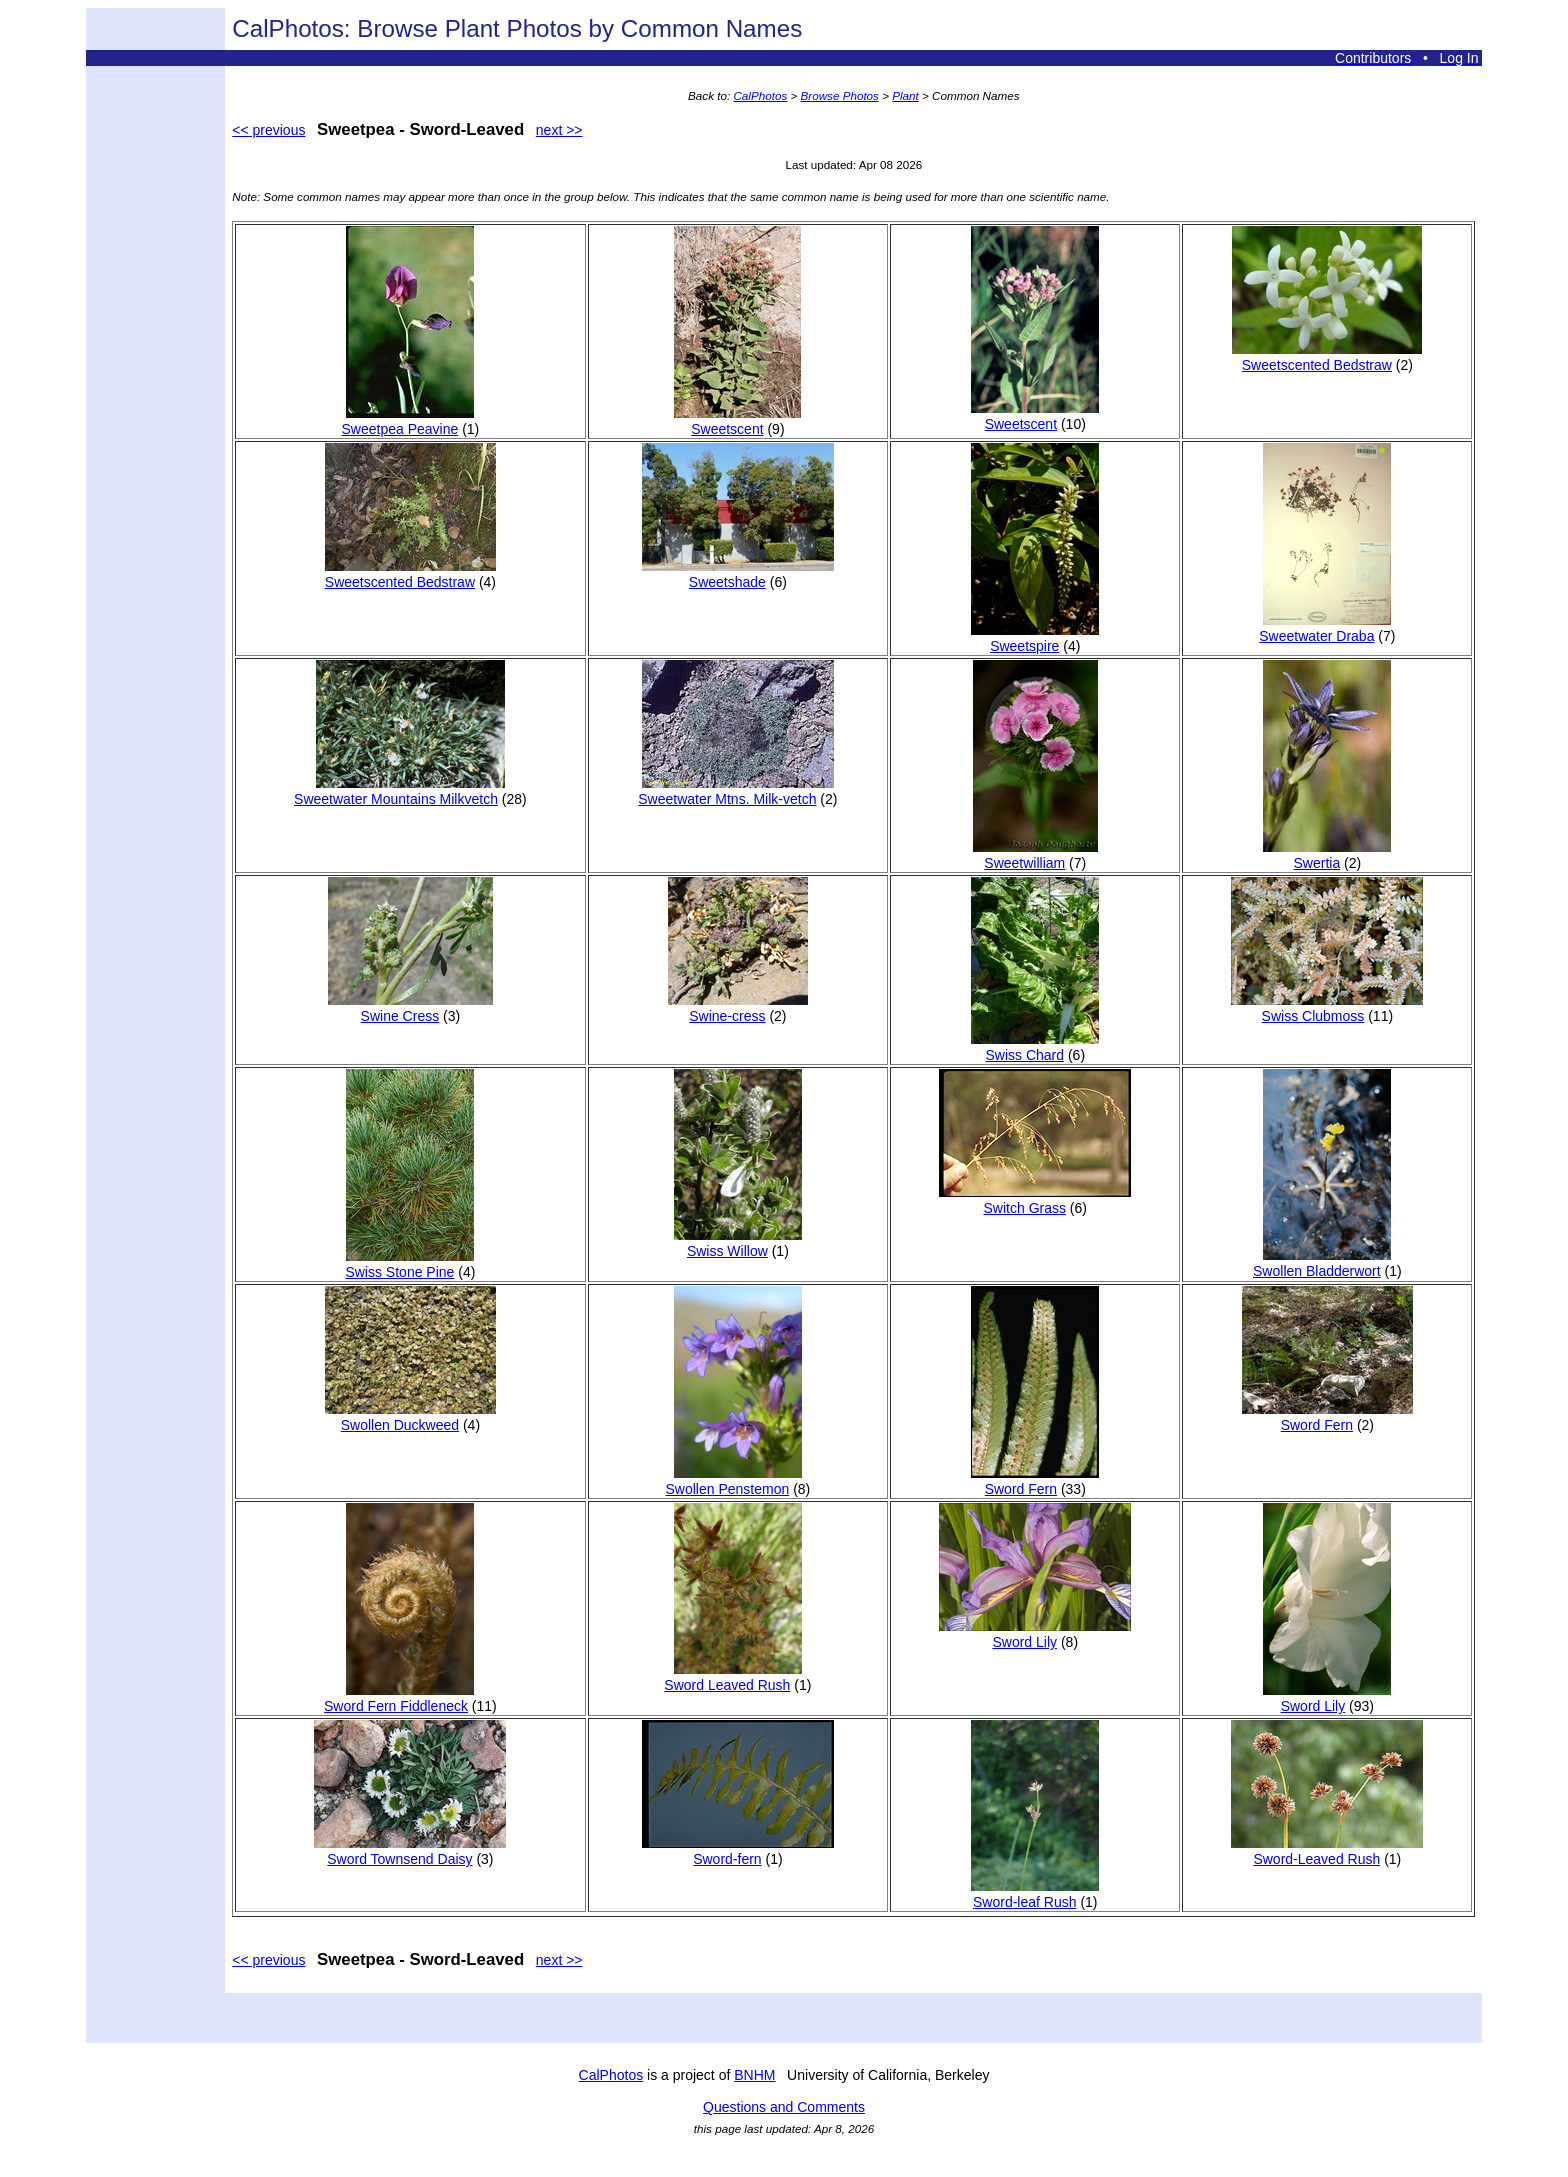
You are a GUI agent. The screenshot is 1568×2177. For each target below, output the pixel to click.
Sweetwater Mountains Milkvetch (399, 791)
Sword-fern (738, 1851)
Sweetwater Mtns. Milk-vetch (736, 791)
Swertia (1327, 855)
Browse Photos (840, 95)
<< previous (268, 130)
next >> (559, 130)
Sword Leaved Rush (733, 1677)
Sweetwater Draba (1325, 628)
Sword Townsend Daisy (410, 1851)
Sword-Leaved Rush (1327, 1851)
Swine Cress (410, 1008)
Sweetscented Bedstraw (1327, 357)
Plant (905, 95)
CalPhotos (760, 95)
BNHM (754, 2075)
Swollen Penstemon (734, 1481)
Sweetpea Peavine (408, 421)
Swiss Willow (738, 1243)
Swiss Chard (1035, 1047)
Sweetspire (1035, 638)
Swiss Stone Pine (409, 1264)
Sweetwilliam (1035, 855)
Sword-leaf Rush (1035, 1894)
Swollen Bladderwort (1322, 1263)
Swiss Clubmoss (1327, 1008)
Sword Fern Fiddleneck (399, 1698)
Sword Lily (1035, 1634)
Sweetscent (737, 421)
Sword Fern (1035, 1481)
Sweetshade (738, 574)
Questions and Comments (784, 2107)
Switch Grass (1035, 1200)
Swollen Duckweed (410, 1417)
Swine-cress (738, 1008)
